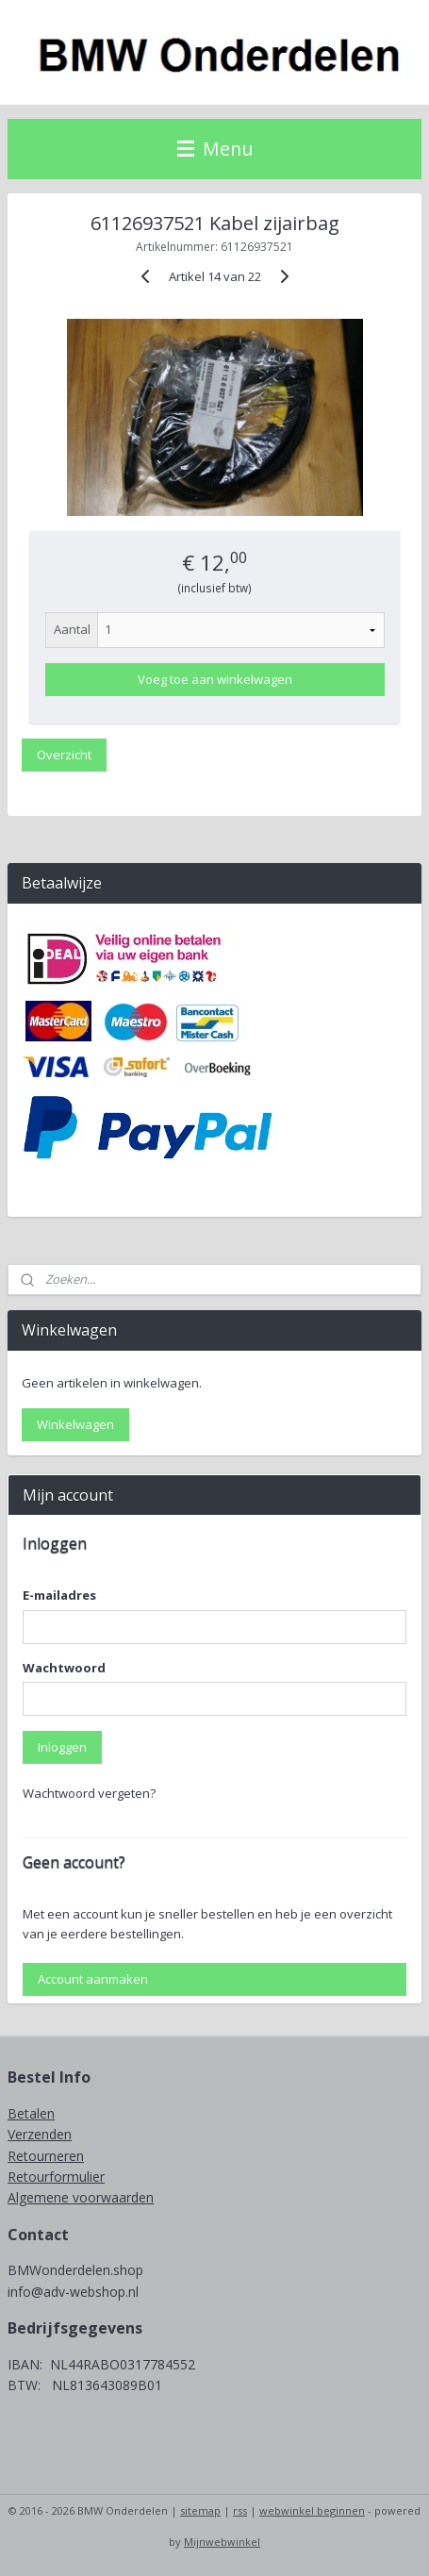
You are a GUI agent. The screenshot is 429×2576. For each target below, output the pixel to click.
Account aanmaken (93, 1978)
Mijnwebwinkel (222, 2541)
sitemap (200, 2510)
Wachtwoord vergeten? (89, 1793)
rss (240, 2510)
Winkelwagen (75, 1424)
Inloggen (62, 1746)
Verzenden (40, 2134)
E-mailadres (59, 1595)
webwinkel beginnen (312, 2510)
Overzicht (64, 754)
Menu (215, 148)
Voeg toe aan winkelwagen (215, 679)
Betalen (31, 2113)
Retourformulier (56, 2176)
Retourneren (46, 2156)
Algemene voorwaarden (81, 2197)
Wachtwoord (64, 1667)
